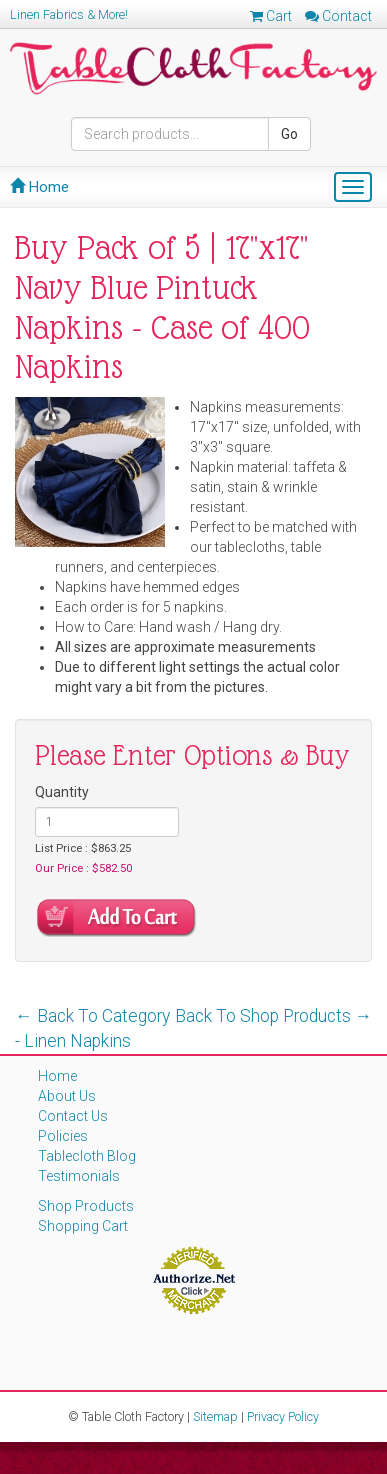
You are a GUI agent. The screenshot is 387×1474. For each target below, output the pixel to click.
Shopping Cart (83, 1226)
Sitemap (215, 1416)
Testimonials (79, 1176)
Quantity (62, 792)
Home (39, 187)
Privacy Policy (283, 1416)
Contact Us (73, 1116)
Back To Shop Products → (274, 1016)
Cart (271, 16)
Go (289, 134)
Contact (338, 16)
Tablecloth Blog (87, 1156)
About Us (67, 1096)
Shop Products (86, 1206)
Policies (63, 1136)
